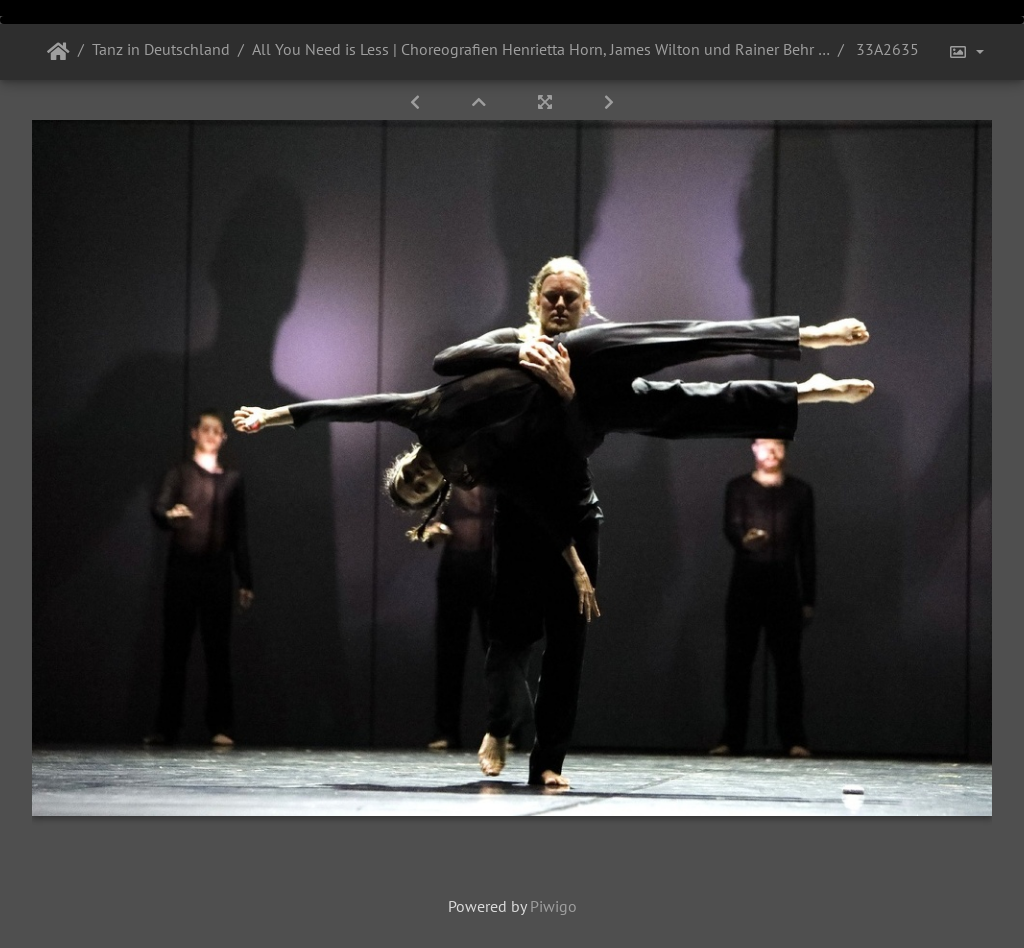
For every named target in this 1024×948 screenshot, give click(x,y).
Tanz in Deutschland (161, 49)
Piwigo (553, 906)
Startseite (58, 52)
